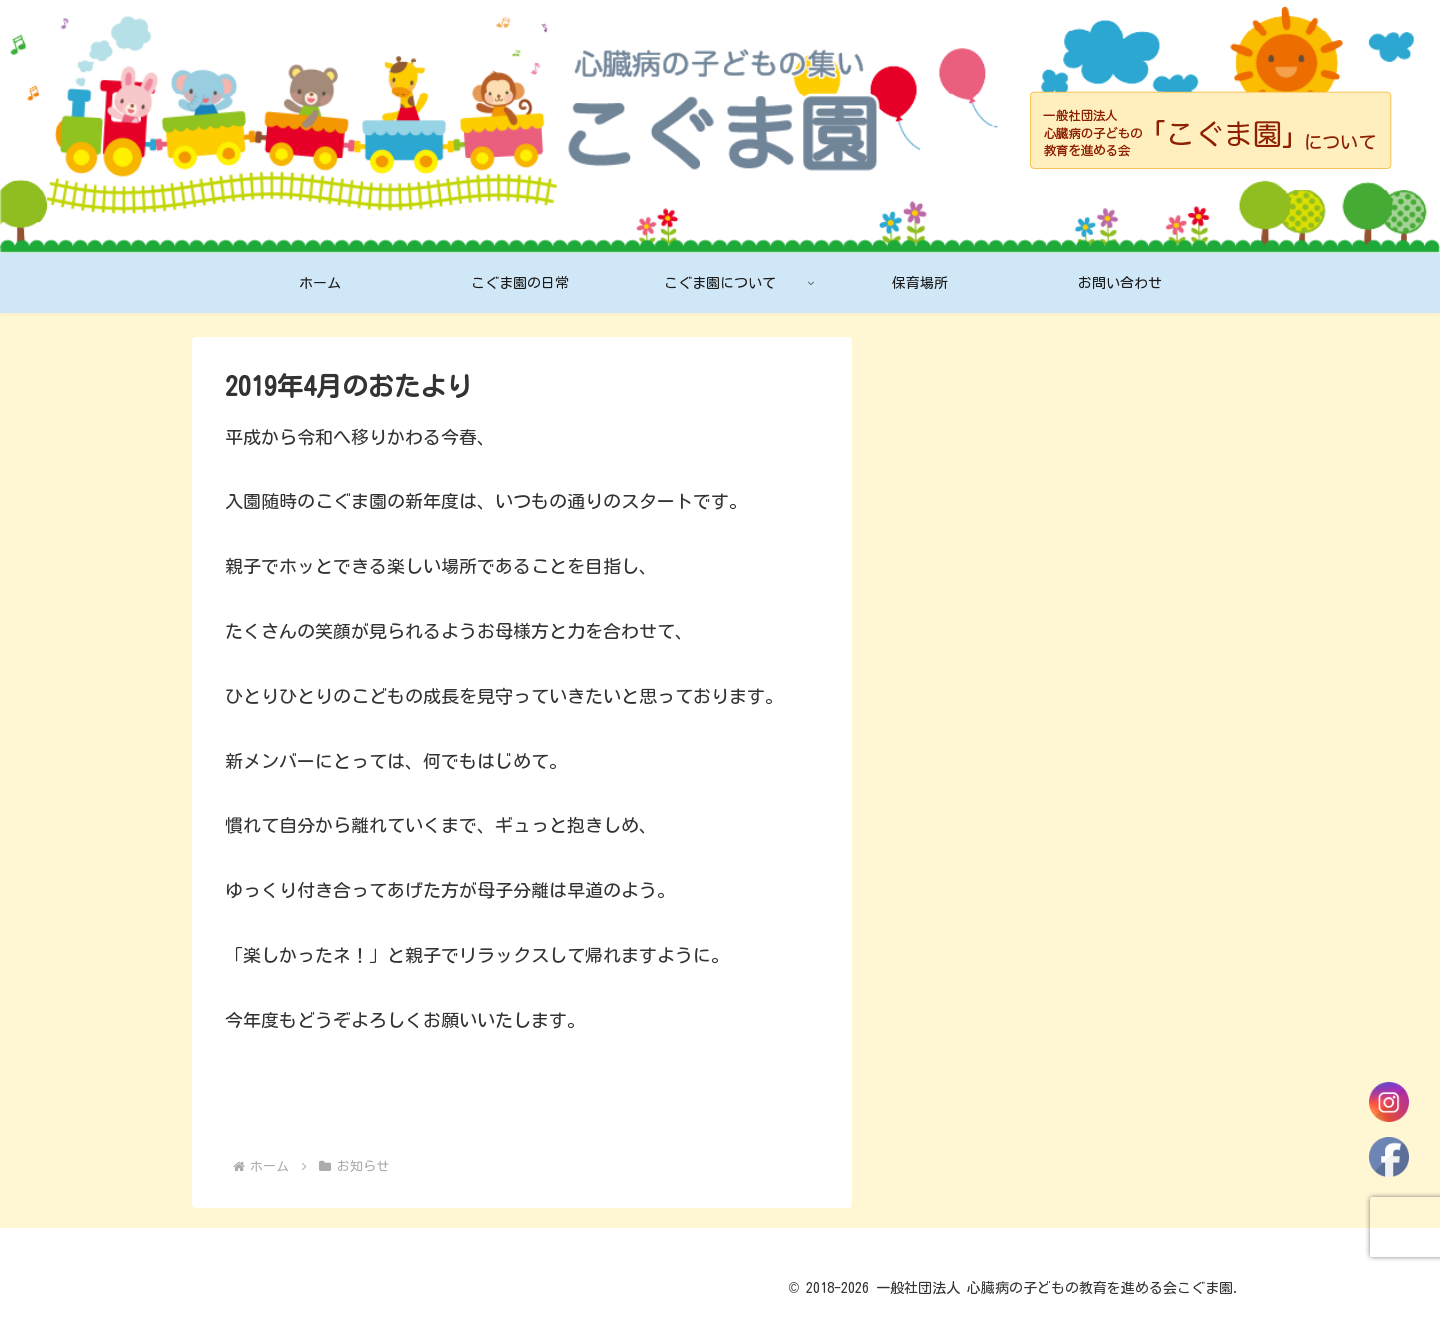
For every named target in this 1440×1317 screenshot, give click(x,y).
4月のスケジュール (968, 456)
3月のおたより (950, 583)
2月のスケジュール (968, 625)
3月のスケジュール (968, 540)
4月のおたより (950, 498)
